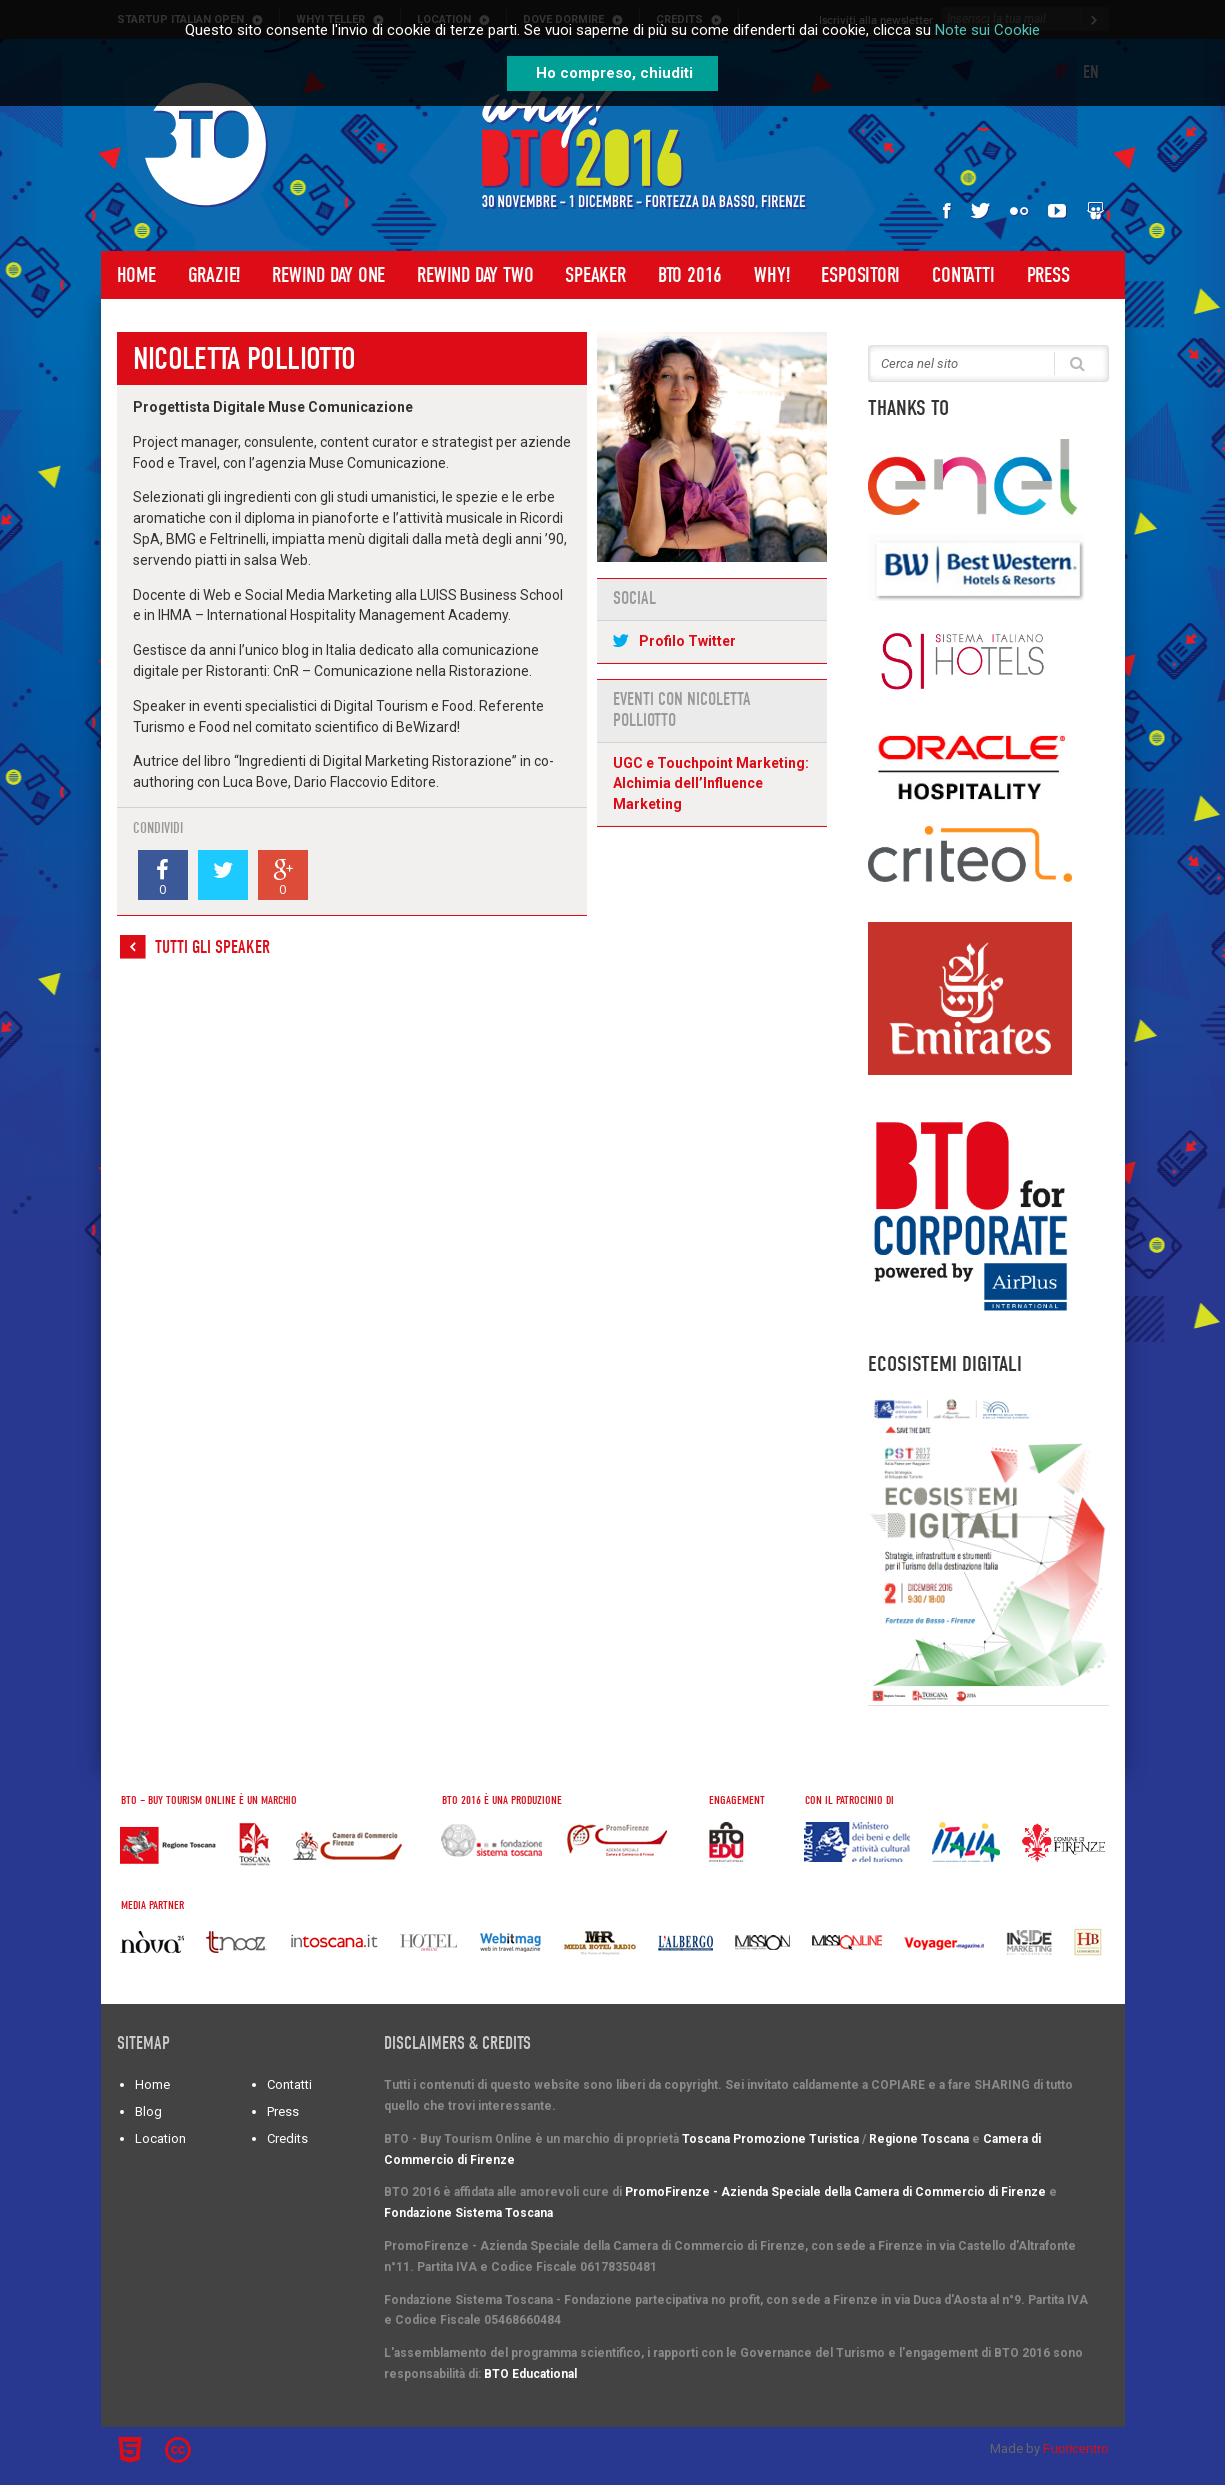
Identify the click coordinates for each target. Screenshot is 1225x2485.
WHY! (771, 275)
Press (1048, 275)
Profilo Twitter (687, 641)
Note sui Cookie (987, 30)
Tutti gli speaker (212, 947)
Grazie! (214, 275)
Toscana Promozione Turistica (770, 2139)
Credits (287, 2138)
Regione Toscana (919, 2139)
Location (160, 2138)
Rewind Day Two (475, 275)
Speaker (595, 275)
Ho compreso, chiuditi (614, 73)
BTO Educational (530, 2374)
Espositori (860, 275)
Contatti (963, 275)
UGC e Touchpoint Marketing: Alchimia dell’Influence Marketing (711, 784)
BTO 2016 (690, 275)
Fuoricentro (1076, 2448)
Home (136, 275)
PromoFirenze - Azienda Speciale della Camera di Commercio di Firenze (835, 2192)
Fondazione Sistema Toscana (468, 2213)
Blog (148, 2111)
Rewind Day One (328, 275)
